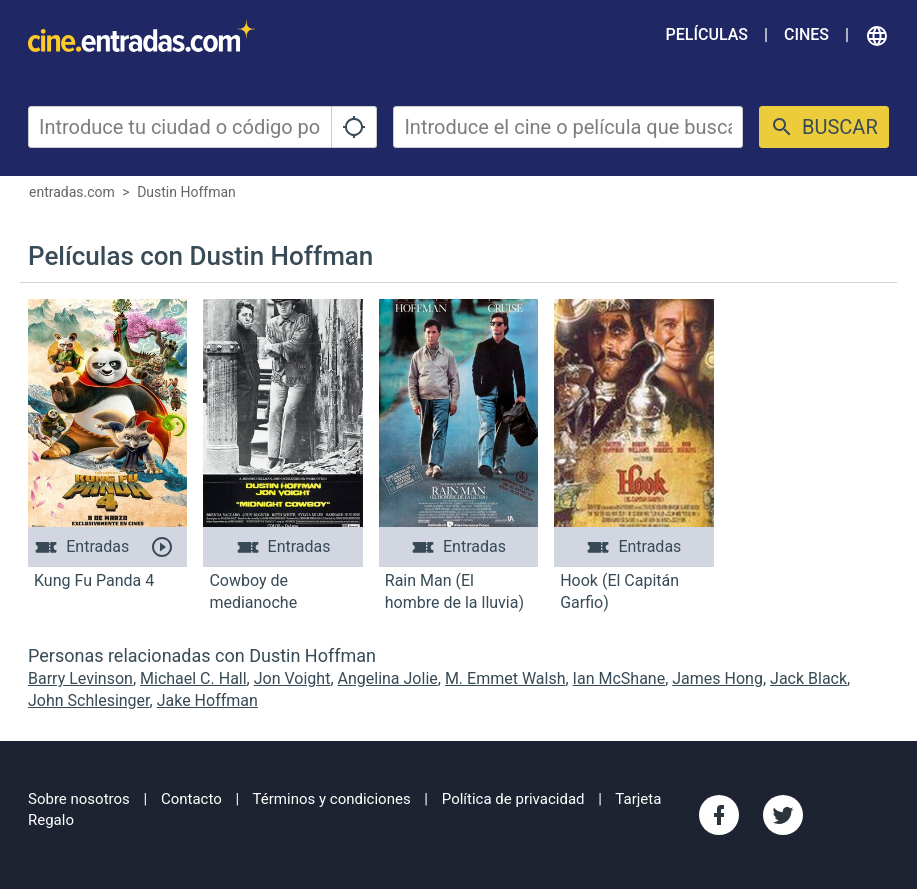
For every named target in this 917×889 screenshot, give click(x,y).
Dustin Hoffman (186, 192)
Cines (806, 34)
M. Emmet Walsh (505, 678)
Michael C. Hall (193, 678)
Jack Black (808, 678)
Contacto (191, 799)
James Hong (717, 678)
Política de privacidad (513, 799)
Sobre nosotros (79, 799)
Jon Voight (292, 678)
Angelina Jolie (388, 678)
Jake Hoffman (207, 700)
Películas (707, 34)
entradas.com (72, 192)
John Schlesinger (89, 700)
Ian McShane (619, 678)
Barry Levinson (80, 678)
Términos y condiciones (332, 799)
